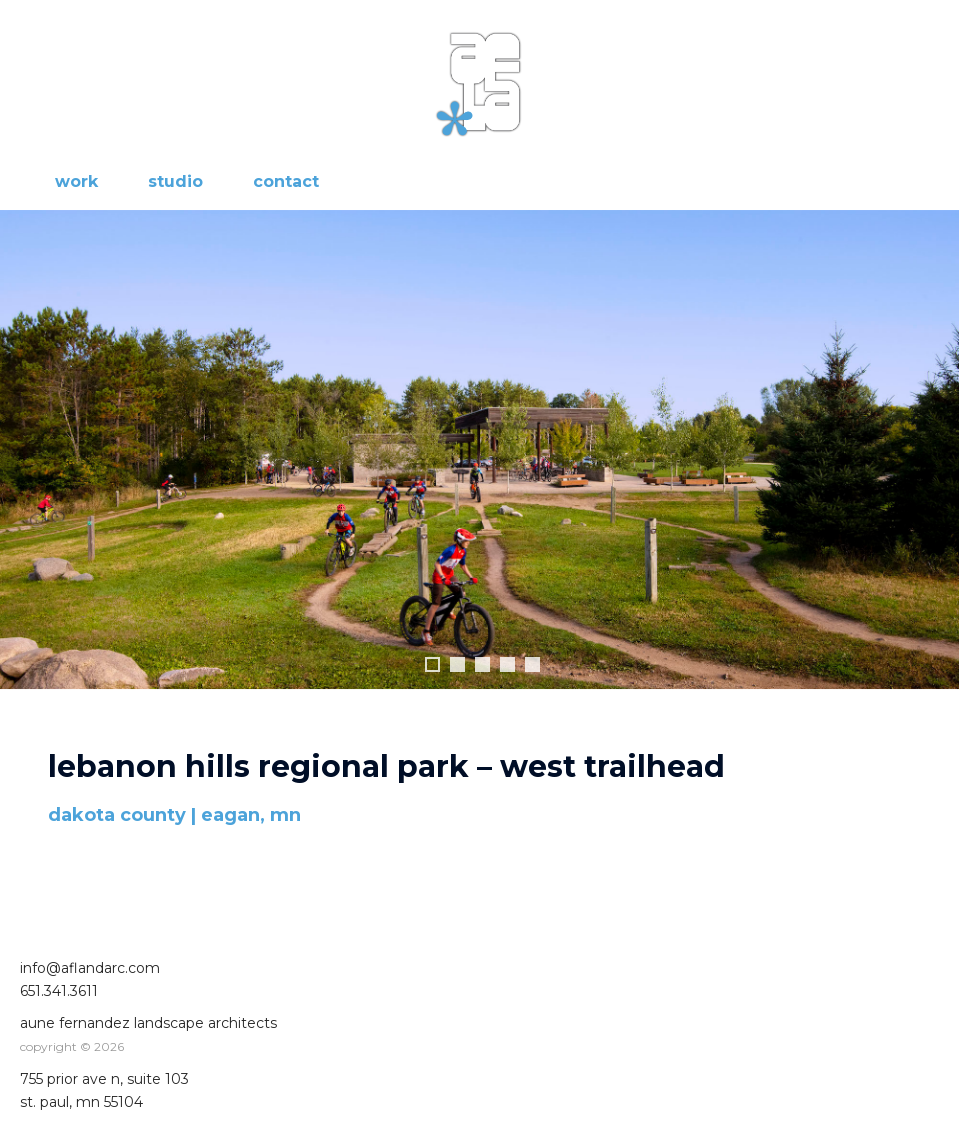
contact (286, 181)
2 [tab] (457, 664)
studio (175, 181)
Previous (25, 450)
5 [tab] (532, 664)
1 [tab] (432, 664)
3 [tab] (482, 664)
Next (934, 450)
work (76, 181)
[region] (479, 470)
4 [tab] (507, 664)
